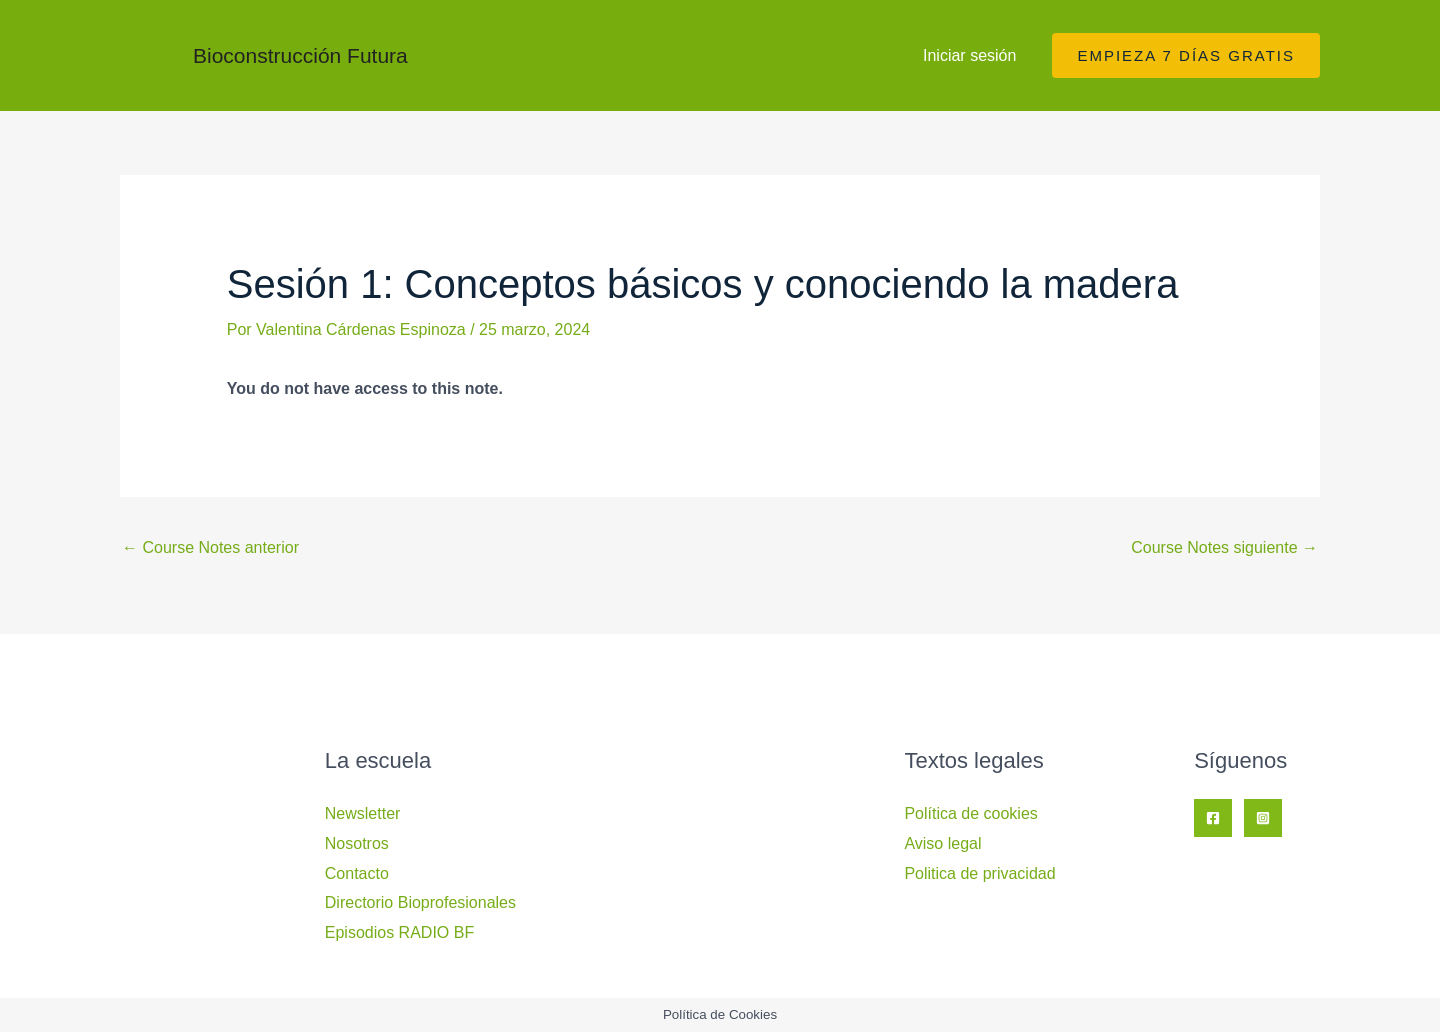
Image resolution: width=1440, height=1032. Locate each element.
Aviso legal (942, 843)
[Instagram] (1263, 818)
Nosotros (357, 843)
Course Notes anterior (210, 547)
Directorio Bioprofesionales (420, 902)
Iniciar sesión (969, 55)
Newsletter (363, 813)
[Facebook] (1213, 818)
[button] (1186, 55)
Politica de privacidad (979, 873)
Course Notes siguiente (1224, 547)
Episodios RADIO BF (399, 932)
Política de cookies (970, 813)
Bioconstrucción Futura (300, 55)
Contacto (357, 873)
